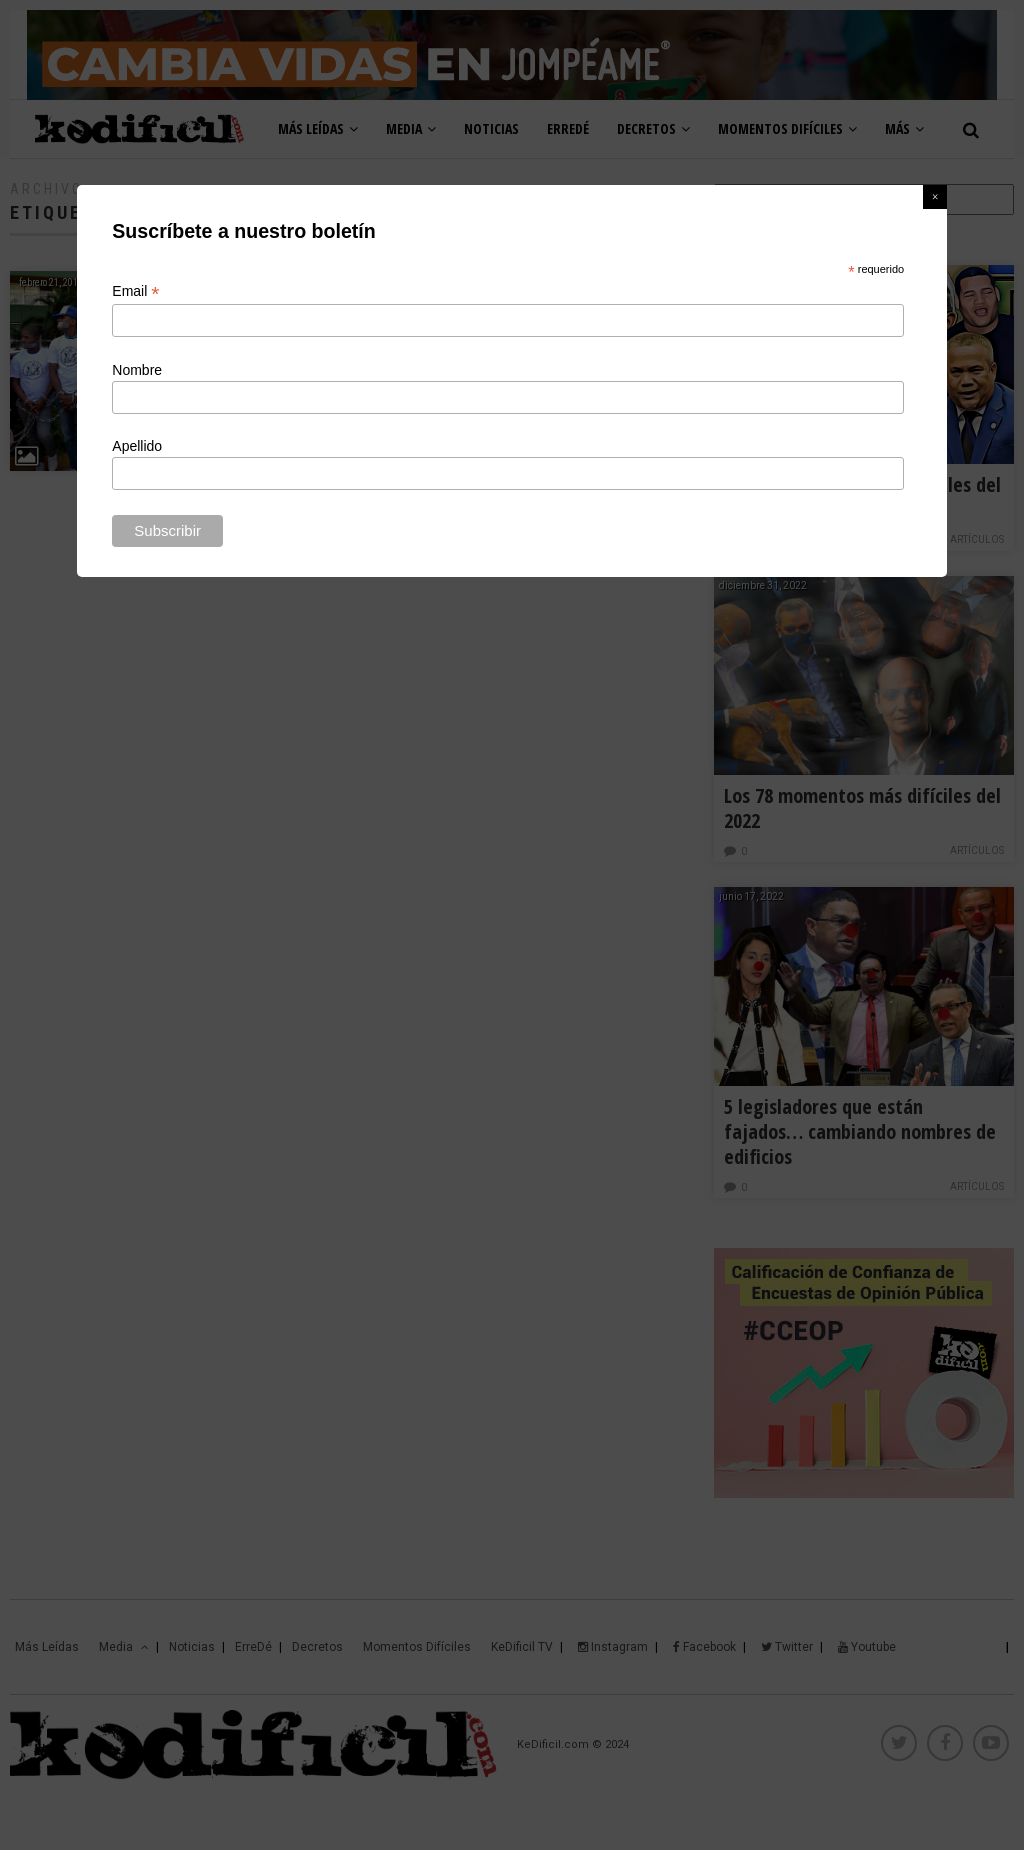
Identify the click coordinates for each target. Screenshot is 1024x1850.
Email (135, 291)
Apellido (137, 446)
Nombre (137, 370)
